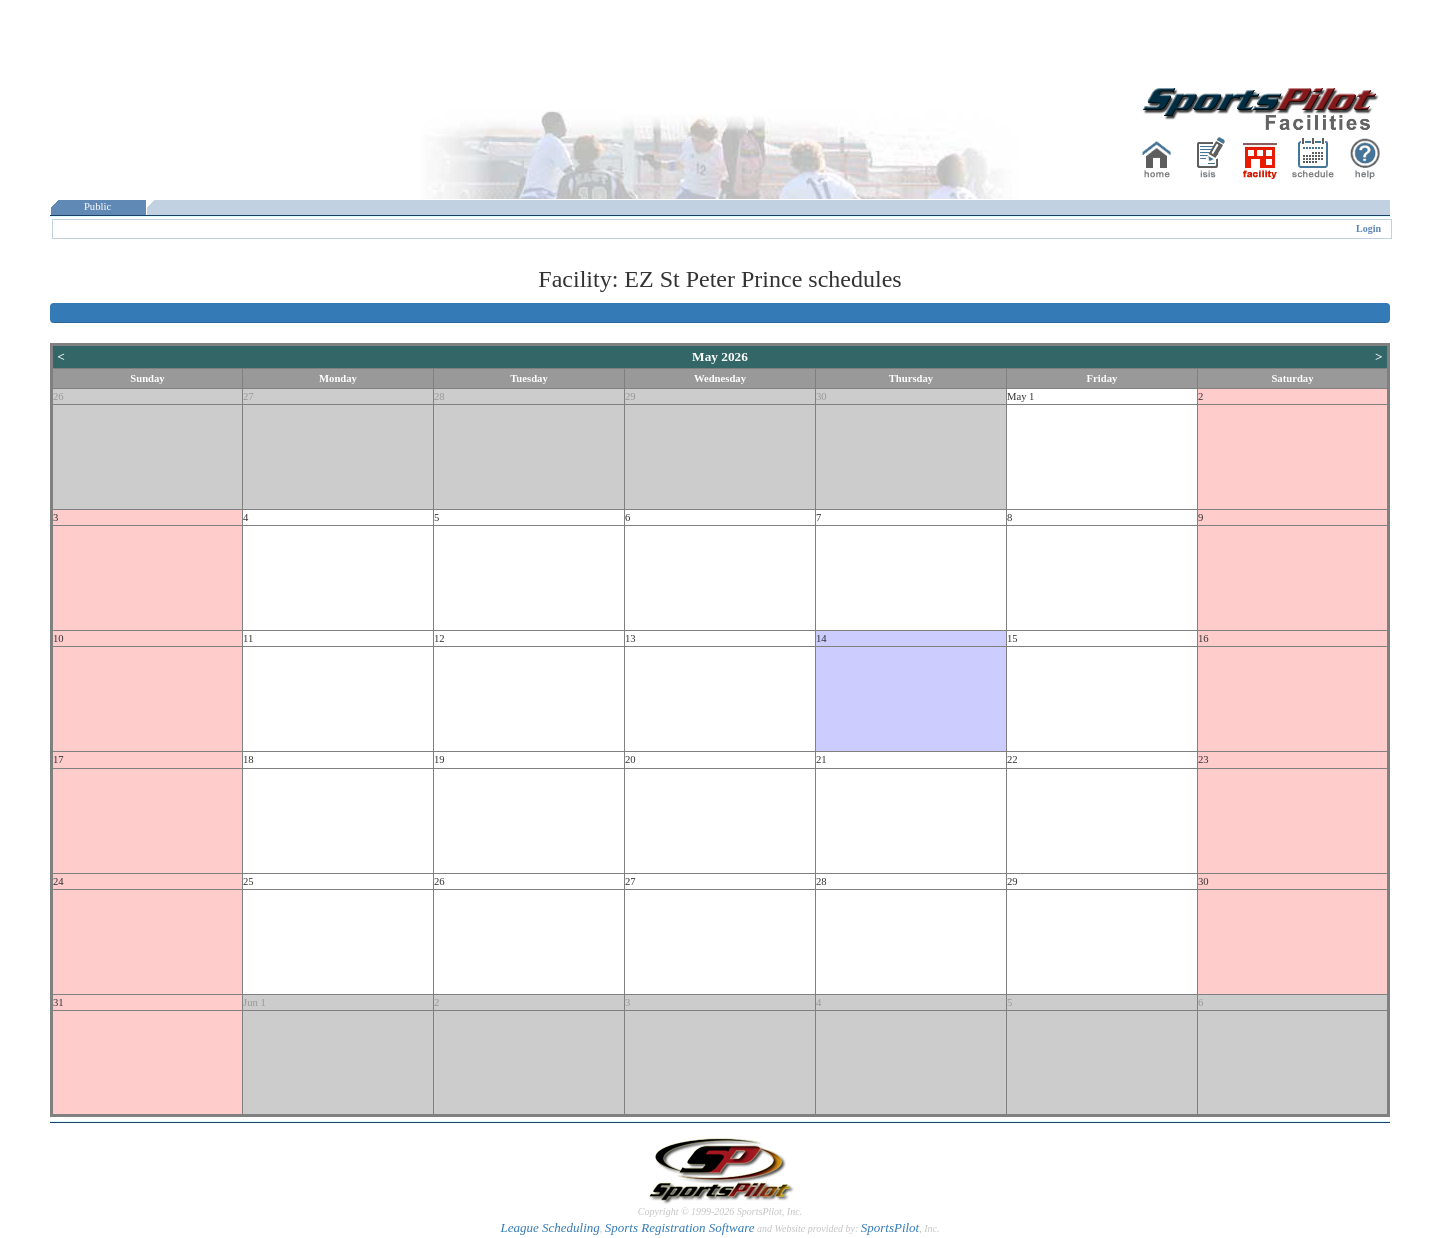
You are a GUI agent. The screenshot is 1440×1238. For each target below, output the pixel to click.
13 (630, 638)
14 (821, 638)
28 (439, 396)
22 (1012, 759)
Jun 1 (254, 1002)
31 (58, 1002)
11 (248, 638)
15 (1012, 638)
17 (58, 759)
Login (1368, 228)
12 (439, 638)
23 (1203, 759)
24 (58, 881)
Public (98, 206)
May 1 (1021, 396)
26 (58, 396)
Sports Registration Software (680, 1227)
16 (1203, 638)
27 (248, 396)
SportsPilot (890, 1227)
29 (630, 396)
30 (821, 396)
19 (439, 759)
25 (248, 881)
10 (58, 638)
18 (248, 759)
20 (630, 759)
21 (821, 759)
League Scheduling (549, 1227)
